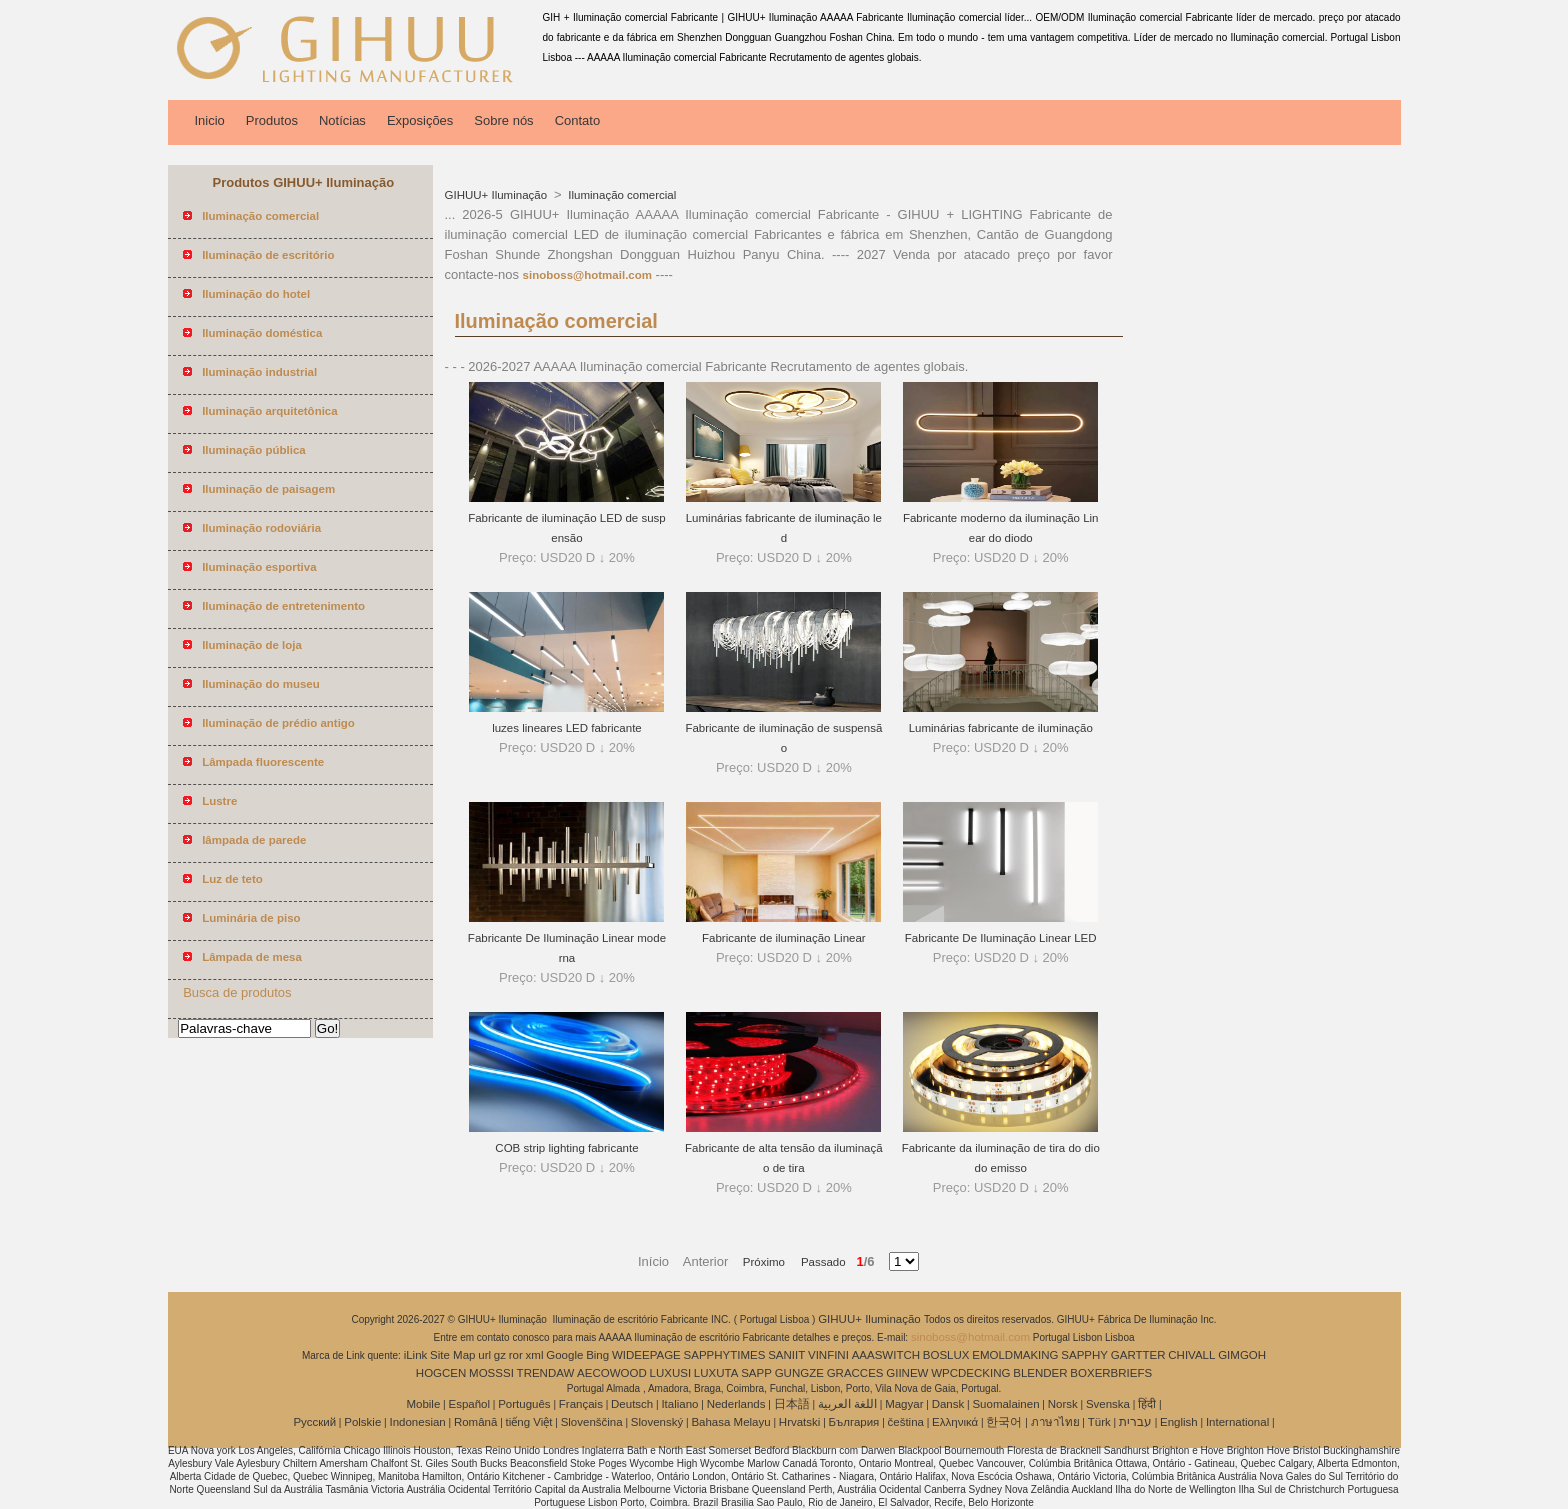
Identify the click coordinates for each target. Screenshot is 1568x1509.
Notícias (342, 120)
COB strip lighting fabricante (566, 1148)
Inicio (210, 120)
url (484, 1355)
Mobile (423, 1404)
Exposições (420, 120)
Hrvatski (800, 1422)
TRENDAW (546, 1373)
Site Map (452, 1355)
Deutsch (632, 1404)
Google (564, 1355)
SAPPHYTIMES (725, 1355)
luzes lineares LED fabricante (567, 728)
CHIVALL (1191, 1355)
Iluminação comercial (620, 195)
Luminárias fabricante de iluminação (1001, 728)
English (1179, 1422)
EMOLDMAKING (1015, 1355)
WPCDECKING (970, 1373)
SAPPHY (1084, 1355)
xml (535, 1355)
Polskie (362, 1422)
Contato (578, 120)
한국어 (1004, 1422)
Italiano (679, 1404)
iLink (416, 1355)
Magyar (904, 1404)
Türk (1099, 1422)
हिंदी (1147, 1404)
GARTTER (1138, 1355)
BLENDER (1040, 1373)
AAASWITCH (886, 1355)
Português (524, 1404)
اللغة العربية (847, 1404)
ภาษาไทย (1055, 1422)
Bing (597, 1355)
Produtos (272, 120)
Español (469, 1404)
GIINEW (907, 1373)
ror (516, 1355)
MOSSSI (491, 1373)
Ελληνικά (955, 1422)
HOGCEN (441, 1373)
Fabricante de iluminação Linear (784, 938)
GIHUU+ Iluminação (498, 195)
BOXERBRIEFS (1111, 1373)
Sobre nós (503, 120)
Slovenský (657, 1422)
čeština (906, 1422)
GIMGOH (1242, 1355)
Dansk (948, 1404)
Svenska (1108, 1404)
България (854, 1422)
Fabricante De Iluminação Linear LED (1001, 938)
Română (475, 1422)
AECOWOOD (612, 1373)
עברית (1135, 1422)
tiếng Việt (529, 1422)
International (1237, 1422)
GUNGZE (799, 1373)
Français (581, 1404)
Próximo (765, 1262)
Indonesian (417, 1422)
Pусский (314, 1422)
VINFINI (828, 1355)
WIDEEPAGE (646, 1355)
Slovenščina (592, 1422)
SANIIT (786, 1355)
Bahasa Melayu (730, 1422)
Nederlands (736, 1404)
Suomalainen (1005, 1404)
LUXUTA (716, 1373)
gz (500, 1355)
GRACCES (855, 1373)
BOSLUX (946, 1355)
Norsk (1063, 1404)
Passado (817, 1262)
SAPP (756, 1373)
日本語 (792, 1404)
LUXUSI (671, 1373)
